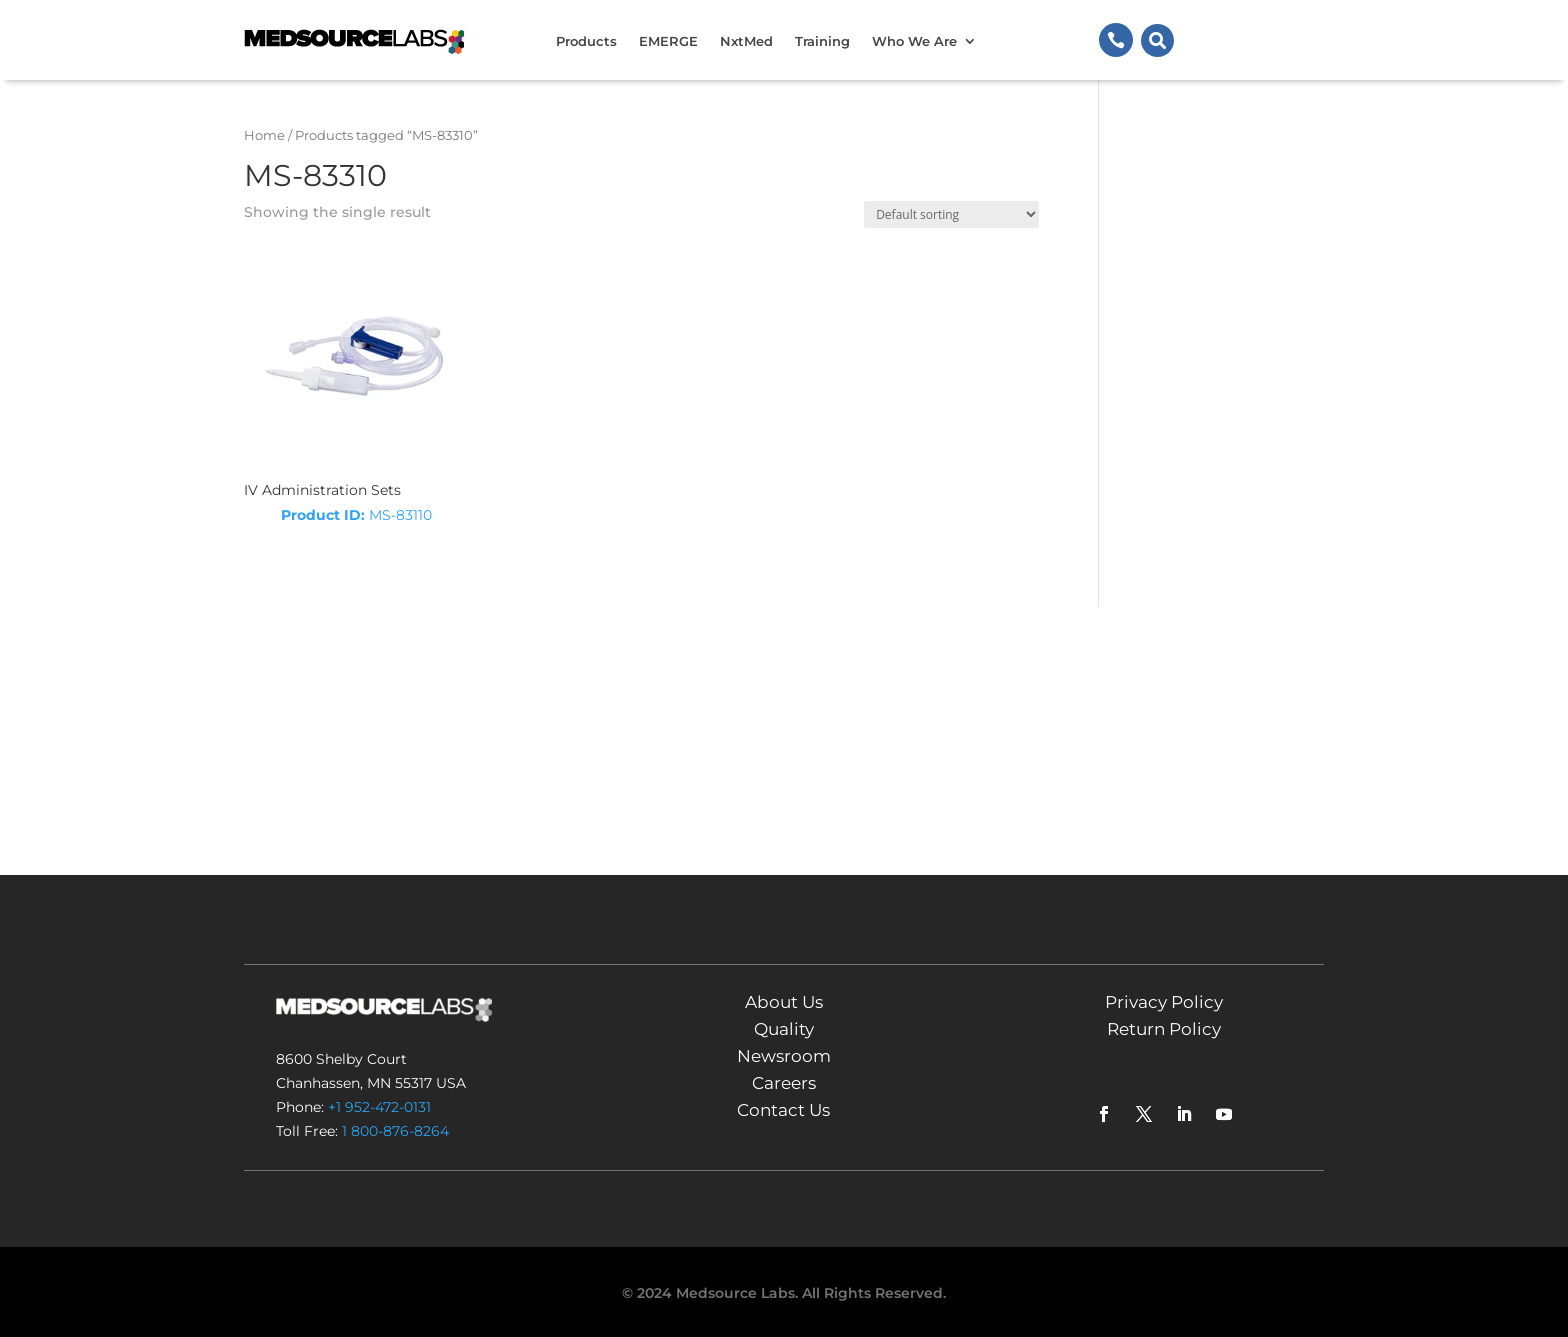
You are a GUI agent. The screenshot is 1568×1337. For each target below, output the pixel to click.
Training (822, 41)
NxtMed (746, 41)
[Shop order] (951, 214)
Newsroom (784, 1056)
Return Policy (1164, 1029)
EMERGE (668, 41)
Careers (784, 1083)
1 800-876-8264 (395, 1131)
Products (586, 41)
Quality (784, 1029)
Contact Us (783, 1110)
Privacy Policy (1164, 1002)
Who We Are (914, 41)
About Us (784, 1002)
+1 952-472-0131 (379, 1107)
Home (264, 135)
